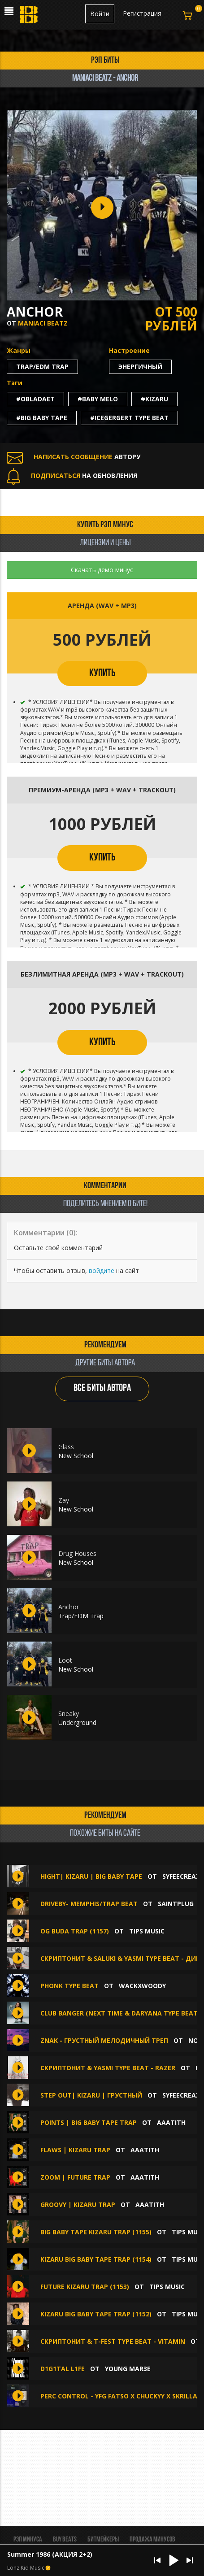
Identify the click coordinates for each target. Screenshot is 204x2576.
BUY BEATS (65, 2539)
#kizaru (154, 399)
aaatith (171, 2122)
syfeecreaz (181, 1876)
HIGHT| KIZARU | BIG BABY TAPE (91, 1876)
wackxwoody (142, 1985)
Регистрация (142, 13)
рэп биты (105, 60)
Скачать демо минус (102, 569)
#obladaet (35, 399)
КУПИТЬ (102, 673)
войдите (101, 1270)
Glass (66, 1446)
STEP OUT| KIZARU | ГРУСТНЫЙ (91, 2095)
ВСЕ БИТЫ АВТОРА (102, 1388)
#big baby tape (41, 417)
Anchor (68, 1607)
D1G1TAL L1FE (62, 2368)
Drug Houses (77, 1553)
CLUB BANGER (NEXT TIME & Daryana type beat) (120, 2013)
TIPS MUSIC (147, 1931)
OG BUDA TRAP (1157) (74, 1931)
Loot (65, 1660)
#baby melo (98, 399)
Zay (63, 1500)
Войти (99, 13)
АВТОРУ (73, 456)
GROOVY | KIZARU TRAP (77, 2204)
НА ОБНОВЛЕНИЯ (72, 475)
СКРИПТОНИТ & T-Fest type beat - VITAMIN (112, 2341)
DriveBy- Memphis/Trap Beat (89, 1903)
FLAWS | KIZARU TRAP (75, 2150)
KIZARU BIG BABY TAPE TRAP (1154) (96, 2259)
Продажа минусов (152, 2539)
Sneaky (68, 1713)
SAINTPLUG (176, 1903)
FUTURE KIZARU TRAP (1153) (84, 2286)
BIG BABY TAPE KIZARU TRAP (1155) (96, 2232)
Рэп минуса (27, 2539)
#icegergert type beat (129, 417)
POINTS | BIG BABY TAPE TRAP (88, 2122)
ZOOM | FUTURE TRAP (75, 2177)
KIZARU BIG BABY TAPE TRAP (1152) (96, 2314)
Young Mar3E (128, 2368)
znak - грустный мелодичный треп (104, 2040)
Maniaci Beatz (43, 323)
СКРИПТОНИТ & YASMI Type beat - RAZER (107, 2067)
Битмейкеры (103, 2539)
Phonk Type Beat (70, 1985)
